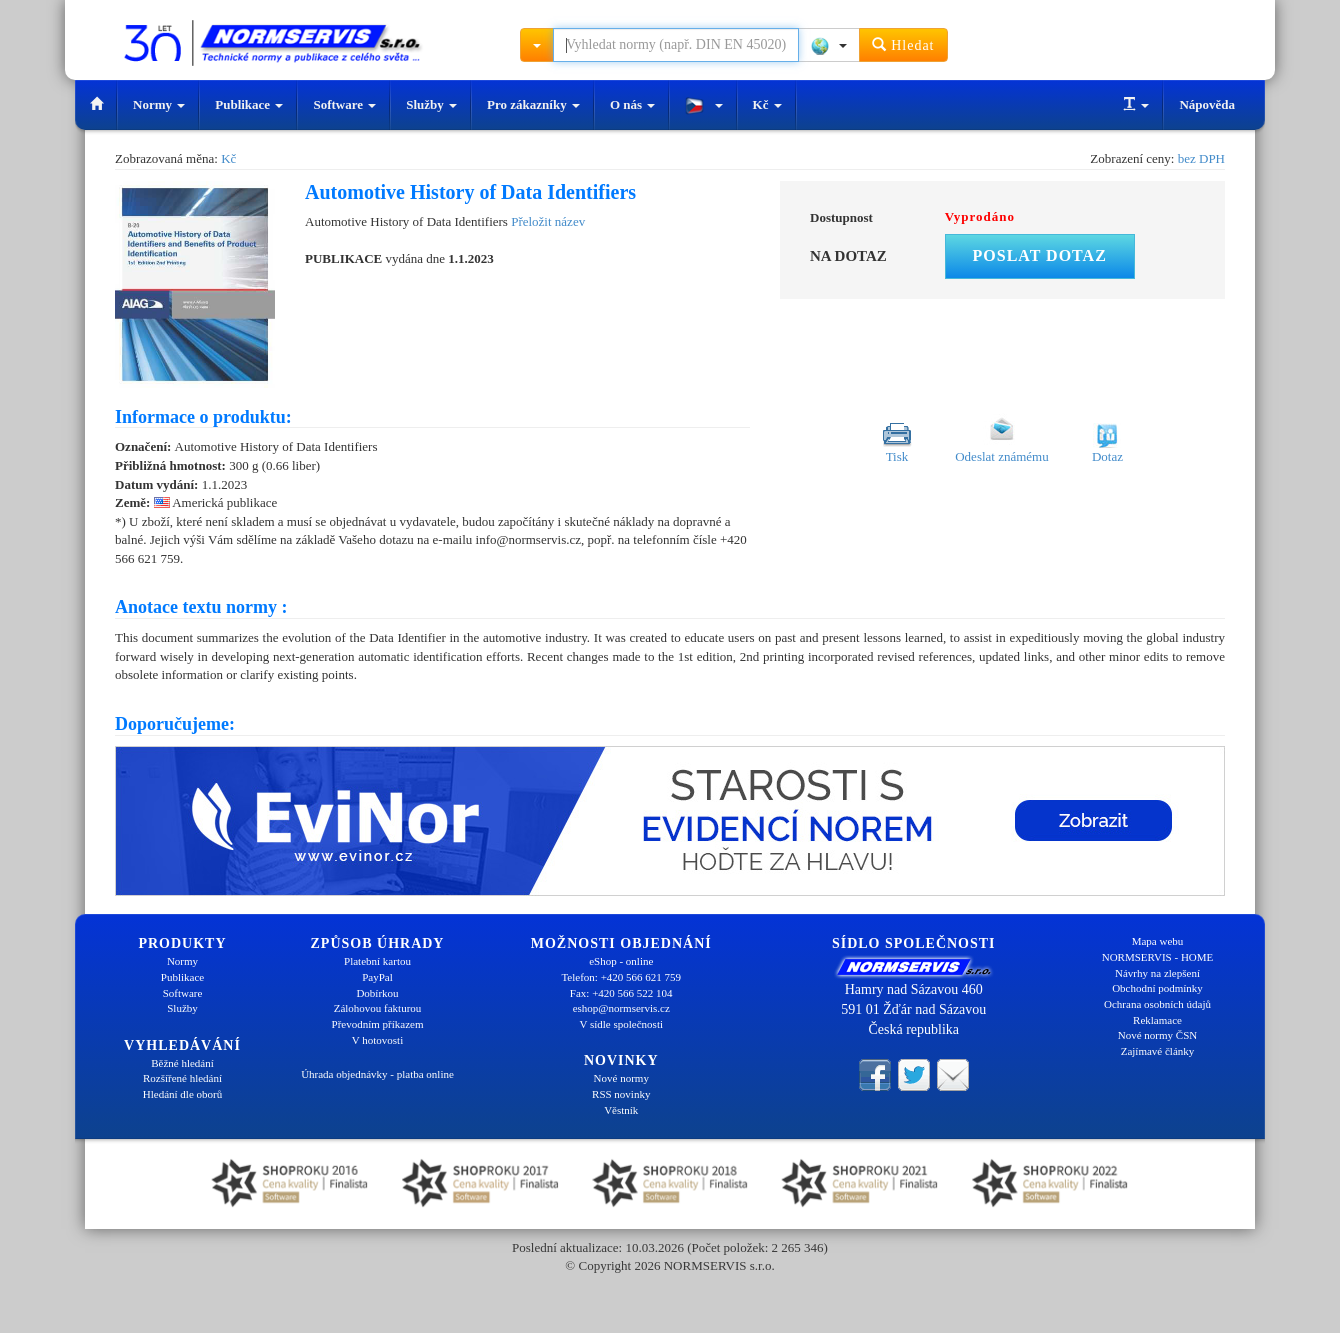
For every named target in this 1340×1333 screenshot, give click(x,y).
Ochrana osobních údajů (1157, 1004)
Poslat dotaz (1040, 255)
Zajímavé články (1158, 1051)
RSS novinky (621, 1094)
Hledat (903, 44)
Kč (767, 104)
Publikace (249, 104)
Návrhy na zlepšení (1157, 973)
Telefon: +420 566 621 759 (621, 977)
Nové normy (621, 1078)
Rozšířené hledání (182, 1078)
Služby (431, 104)
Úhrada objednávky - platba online (377, 1074)
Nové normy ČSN (1157, 1035)
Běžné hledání (182, 1063)
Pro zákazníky (533, 104)
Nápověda (1207, 104)
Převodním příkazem (378, 1024)
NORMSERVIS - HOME (1158, 957)
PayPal (377, 977)
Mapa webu (1158, 941)
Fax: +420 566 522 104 (621, 993)
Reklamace (1157, 1020)
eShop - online (621, 961)
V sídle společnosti (621, 1024)
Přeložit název (548, 221)
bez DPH (1201, 158)
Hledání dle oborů (182, 1094)
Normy (159, 104)
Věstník (621, 1110)
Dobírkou (377, 993)
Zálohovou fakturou (378, 1008)
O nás (632, 104)
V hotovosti (377, 1040)
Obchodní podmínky (1157, 988)
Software (344, 104)
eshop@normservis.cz (621, 1008)
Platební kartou (377, 961)
